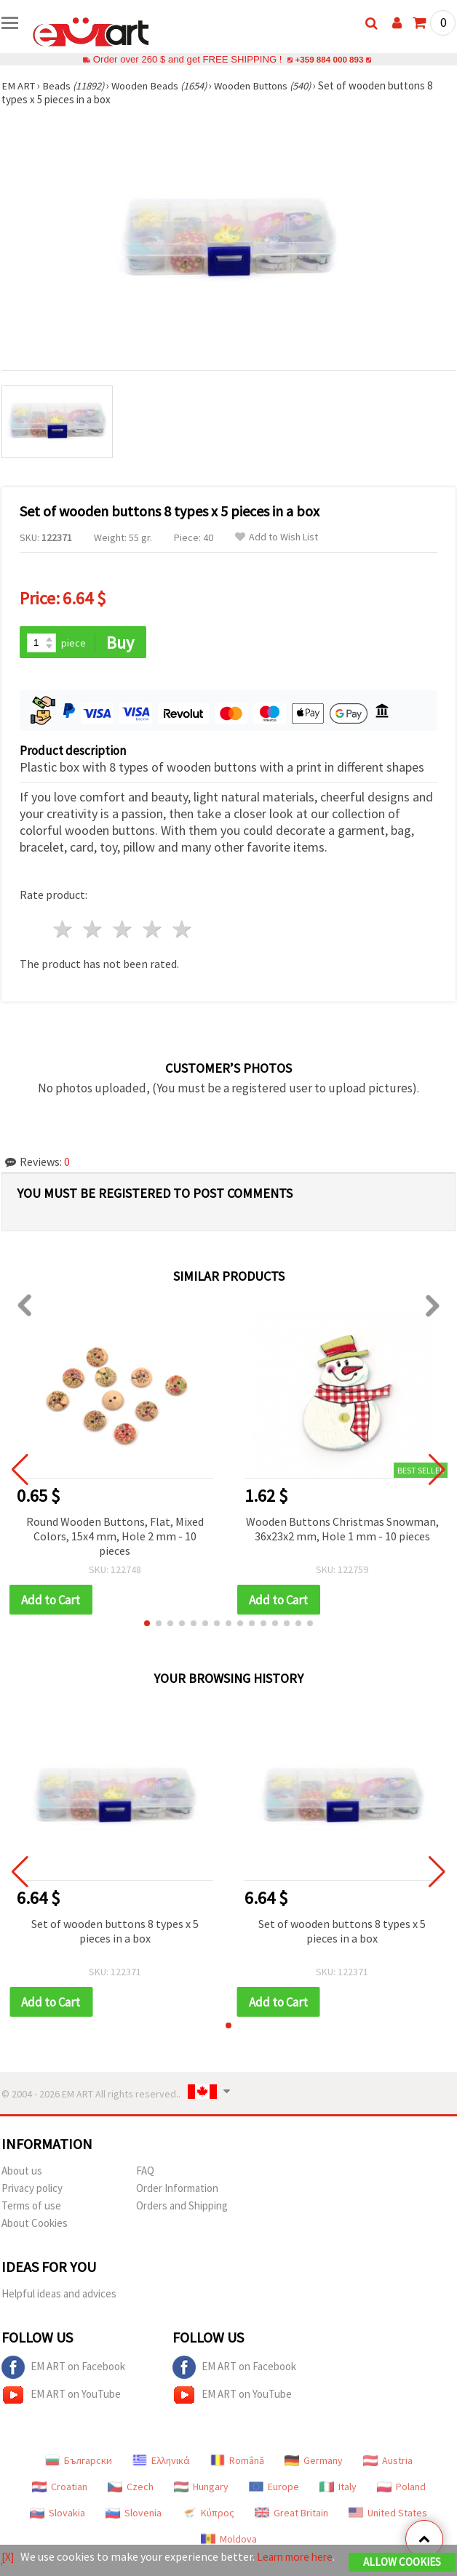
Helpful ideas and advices (58, 2296)
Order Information (177, 2190)
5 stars (182, 930)
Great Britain (291, 2515)
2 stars (93, 930)
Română (237, 2462)
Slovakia (57, 2514)
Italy (338, 2488)
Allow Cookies (402, 2556)
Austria (388, 2462)
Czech (131, 2488)
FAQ (145, 2173)
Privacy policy (32, 2190)
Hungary (201, 2488)
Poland (401, 2488)
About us (21, 2173)
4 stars (152, 930)
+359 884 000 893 (328, 59)
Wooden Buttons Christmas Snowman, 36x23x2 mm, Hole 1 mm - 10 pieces (342, 1529)
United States (388, 2515)
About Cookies (34, 2225)
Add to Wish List (276, 537)
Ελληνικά (161, 2462)
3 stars (123, 930)
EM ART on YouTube (61, 2397)
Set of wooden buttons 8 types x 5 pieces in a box (115, 1932)
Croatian (59, 2488)
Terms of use (31, 2208)
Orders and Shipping (182, 2208)
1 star (64, 930)
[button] (147, 1625)
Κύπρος (208, 2515)
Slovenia (134, 2514)
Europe (274, 2488)
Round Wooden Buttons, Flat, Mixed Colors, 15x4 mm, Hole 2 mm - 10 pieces (115, 1537)
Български (78, 2462)
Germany (314, 2462)
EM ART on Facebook (63, 2369)
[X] (8, 2550)
